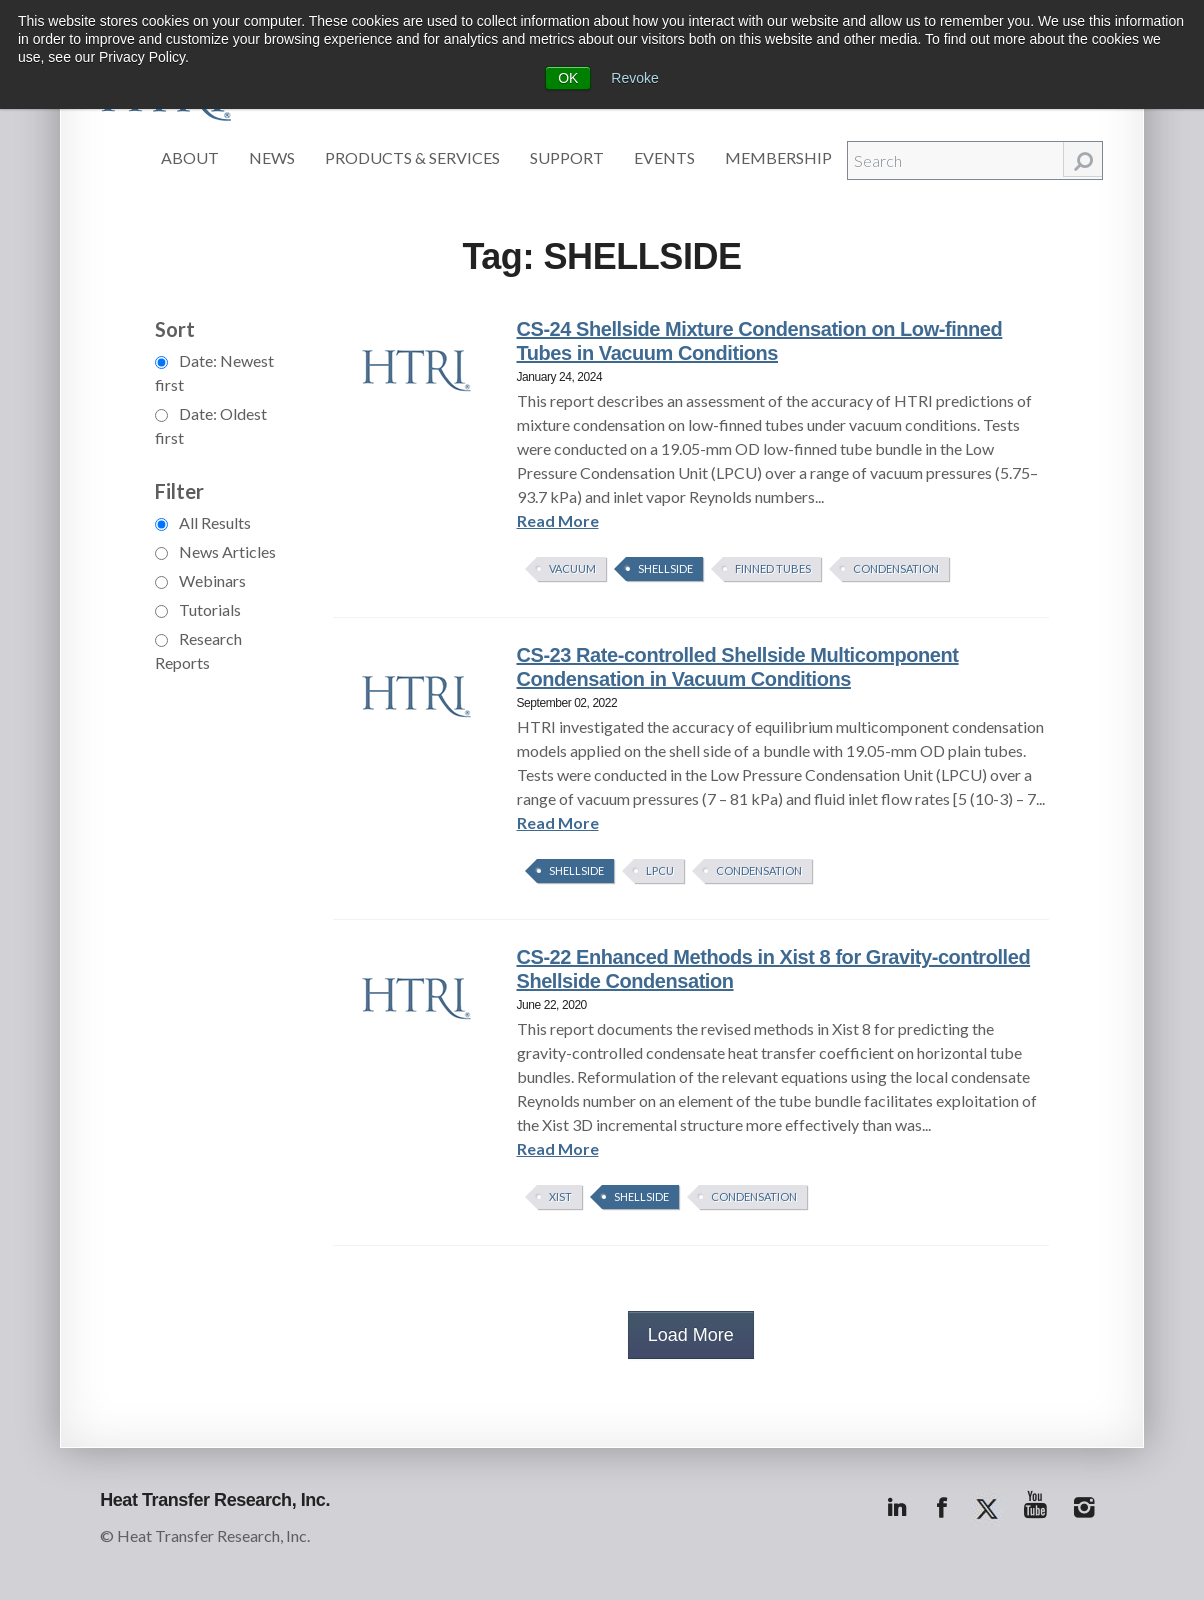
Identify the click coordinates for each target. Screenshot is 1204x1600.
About (190, 157)
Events (664, 157)
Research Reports (198, 650)
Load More (691, 1335)
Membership (778, 157)
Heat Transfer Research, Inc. (215, 1500)
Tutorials (198, 609)
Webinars (200, 580)
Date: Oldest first (211, 425)
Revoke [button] (634, 78)
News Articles (215, 551)
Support (567, 157)
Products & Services (412, 157)
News (272, 157)
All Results (203, 522)
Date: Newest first (214, 372)
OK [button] (568, 78)
